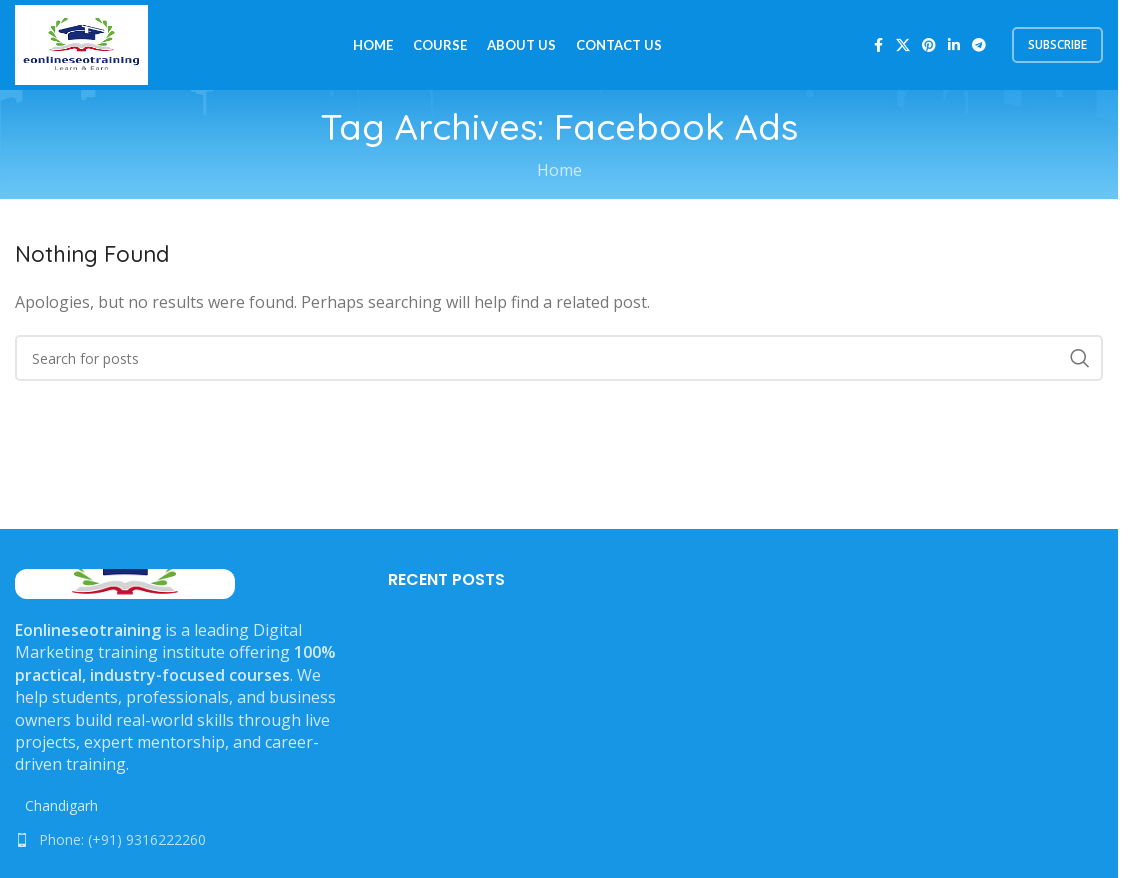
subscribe (1057, 44)
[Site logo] (81, 43)
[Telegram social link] (979, 45)
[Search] (559, 358)
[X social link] (903, 45)
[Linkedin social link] (954, 45)
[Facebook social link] (878, 45)
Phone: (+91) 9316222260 (122, 839)
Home (559, 170)
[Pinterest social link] (929, 45)
